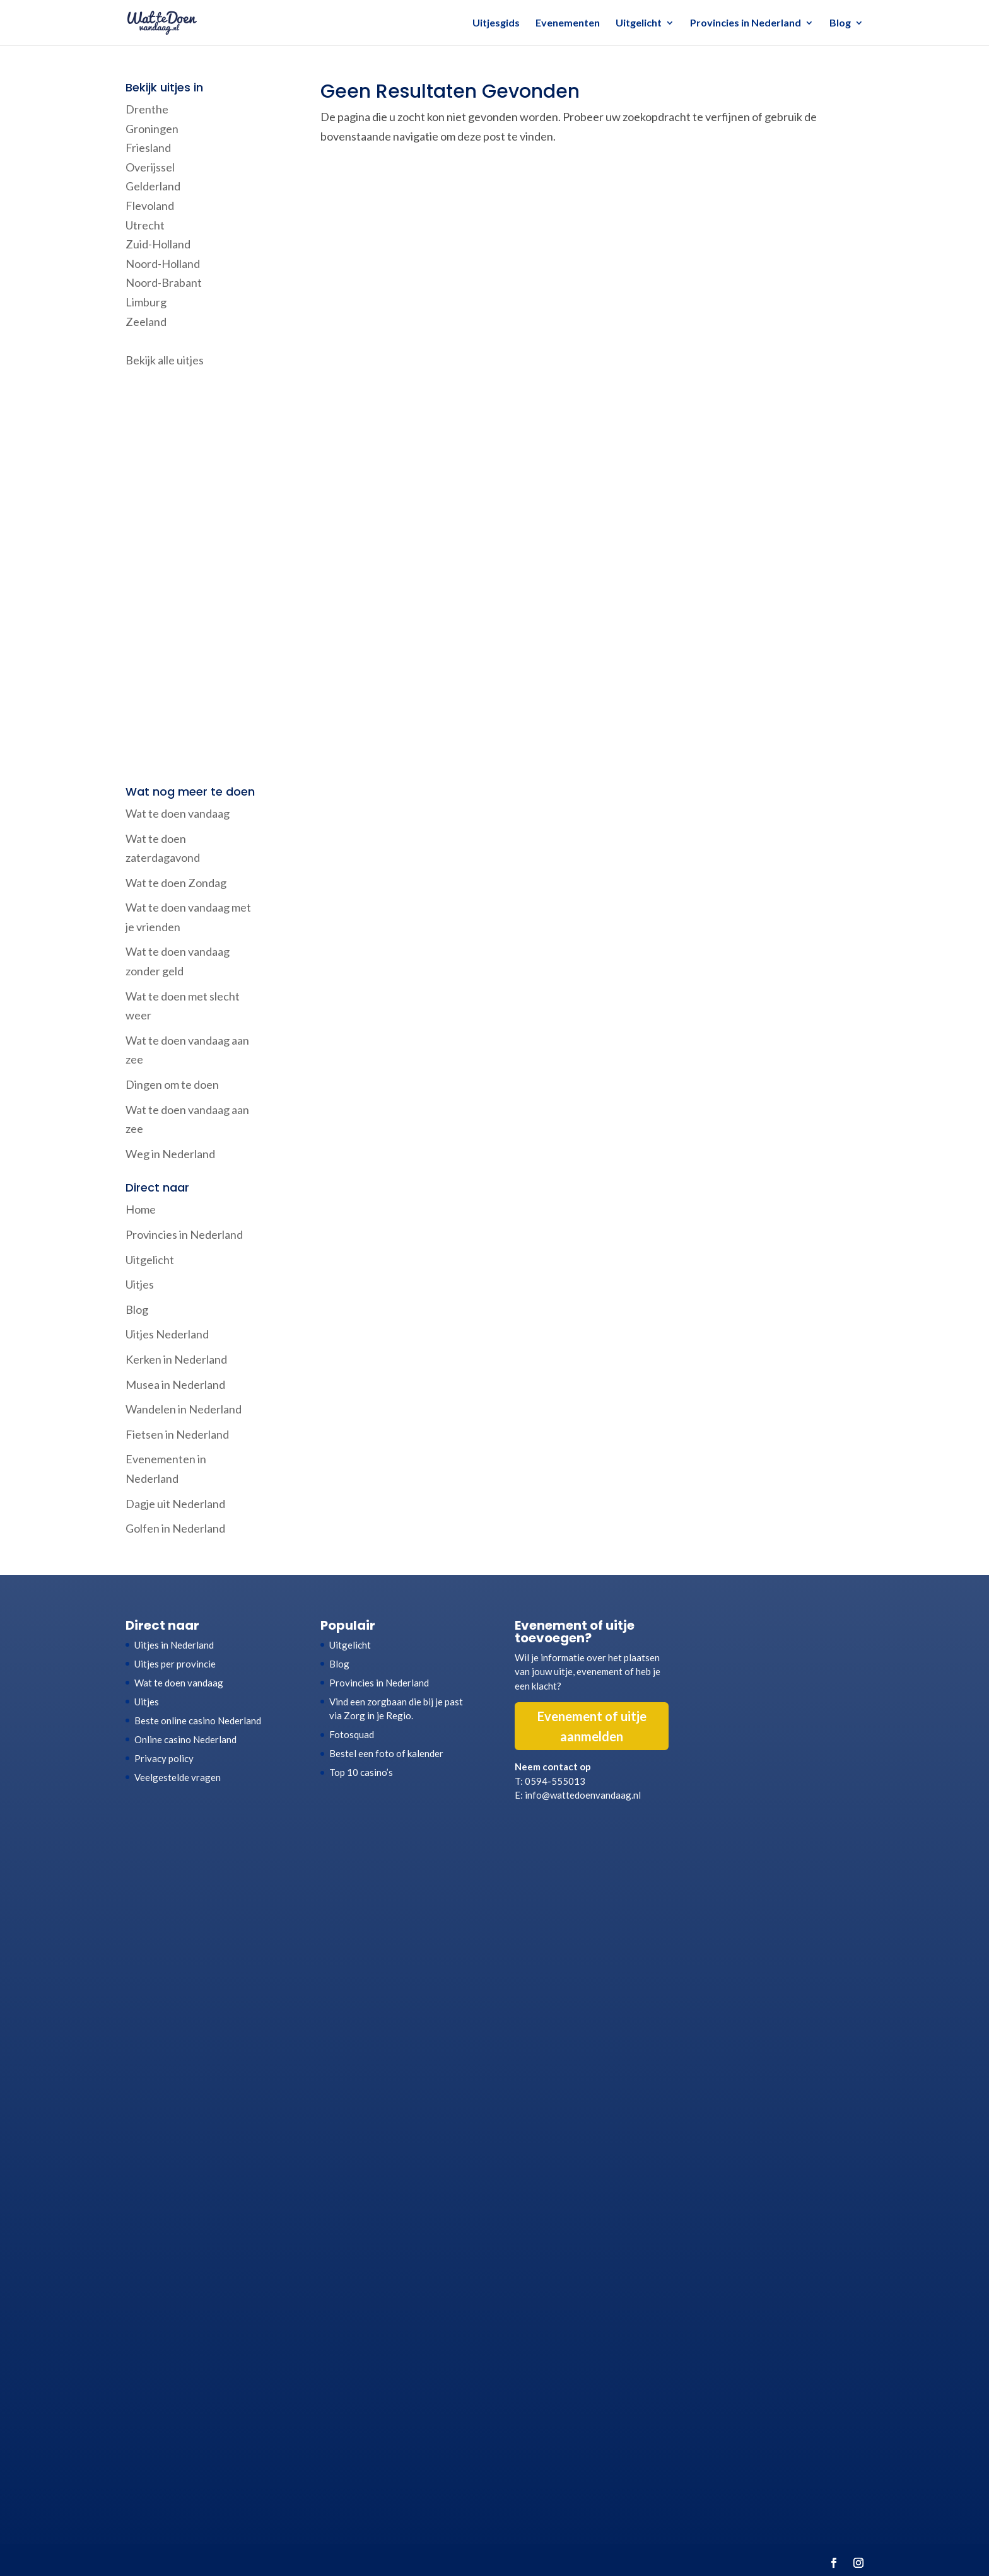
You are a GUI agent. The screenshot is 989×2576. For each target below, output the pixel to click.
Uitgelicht (639, 23)
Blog (840, 23)
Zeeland (146, 321)
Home (141, 1209)
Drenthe (147, 109)
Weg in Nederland (170, 1154)
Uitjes (140, 1284)
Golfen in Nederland (175, 1528)
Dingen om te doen (172, 1084)
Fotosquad (351, 1734)
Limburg (146, 302)
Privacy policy (164, 1758)
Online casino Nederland (185, 1739)
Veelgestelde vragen (177, 1777)
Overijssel (150, 167)
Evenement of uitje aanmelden (592, 1726)
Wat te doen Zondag (176, 883)
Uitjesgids (496, 23)
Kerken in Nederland (176, 1359)
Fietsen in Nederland (177, 1434)
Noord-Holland (163, 263)
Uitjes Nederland (167, 1334)
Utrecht (145, 225)
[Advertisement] (193, 578)
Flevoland (150, 205)
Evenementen (567, 23)
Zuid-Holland (158, 244)
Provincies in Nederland (745, 23)
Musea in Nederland (175, 1384)
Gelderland (153, 186)
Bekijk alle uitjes (165, 360)
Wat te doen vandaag (178, 813)
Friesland (148, 147)
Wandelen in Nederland (184, 1409)
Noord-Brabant (164, 282)
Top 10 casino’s (361, 1772)
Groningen (152, 129)
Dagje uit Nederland (175, 1504)
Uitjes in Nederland (174, 1645)
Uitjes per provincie (175, 1663)
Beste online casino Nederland (197, 1720)
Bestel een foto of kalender (386, 1753)
